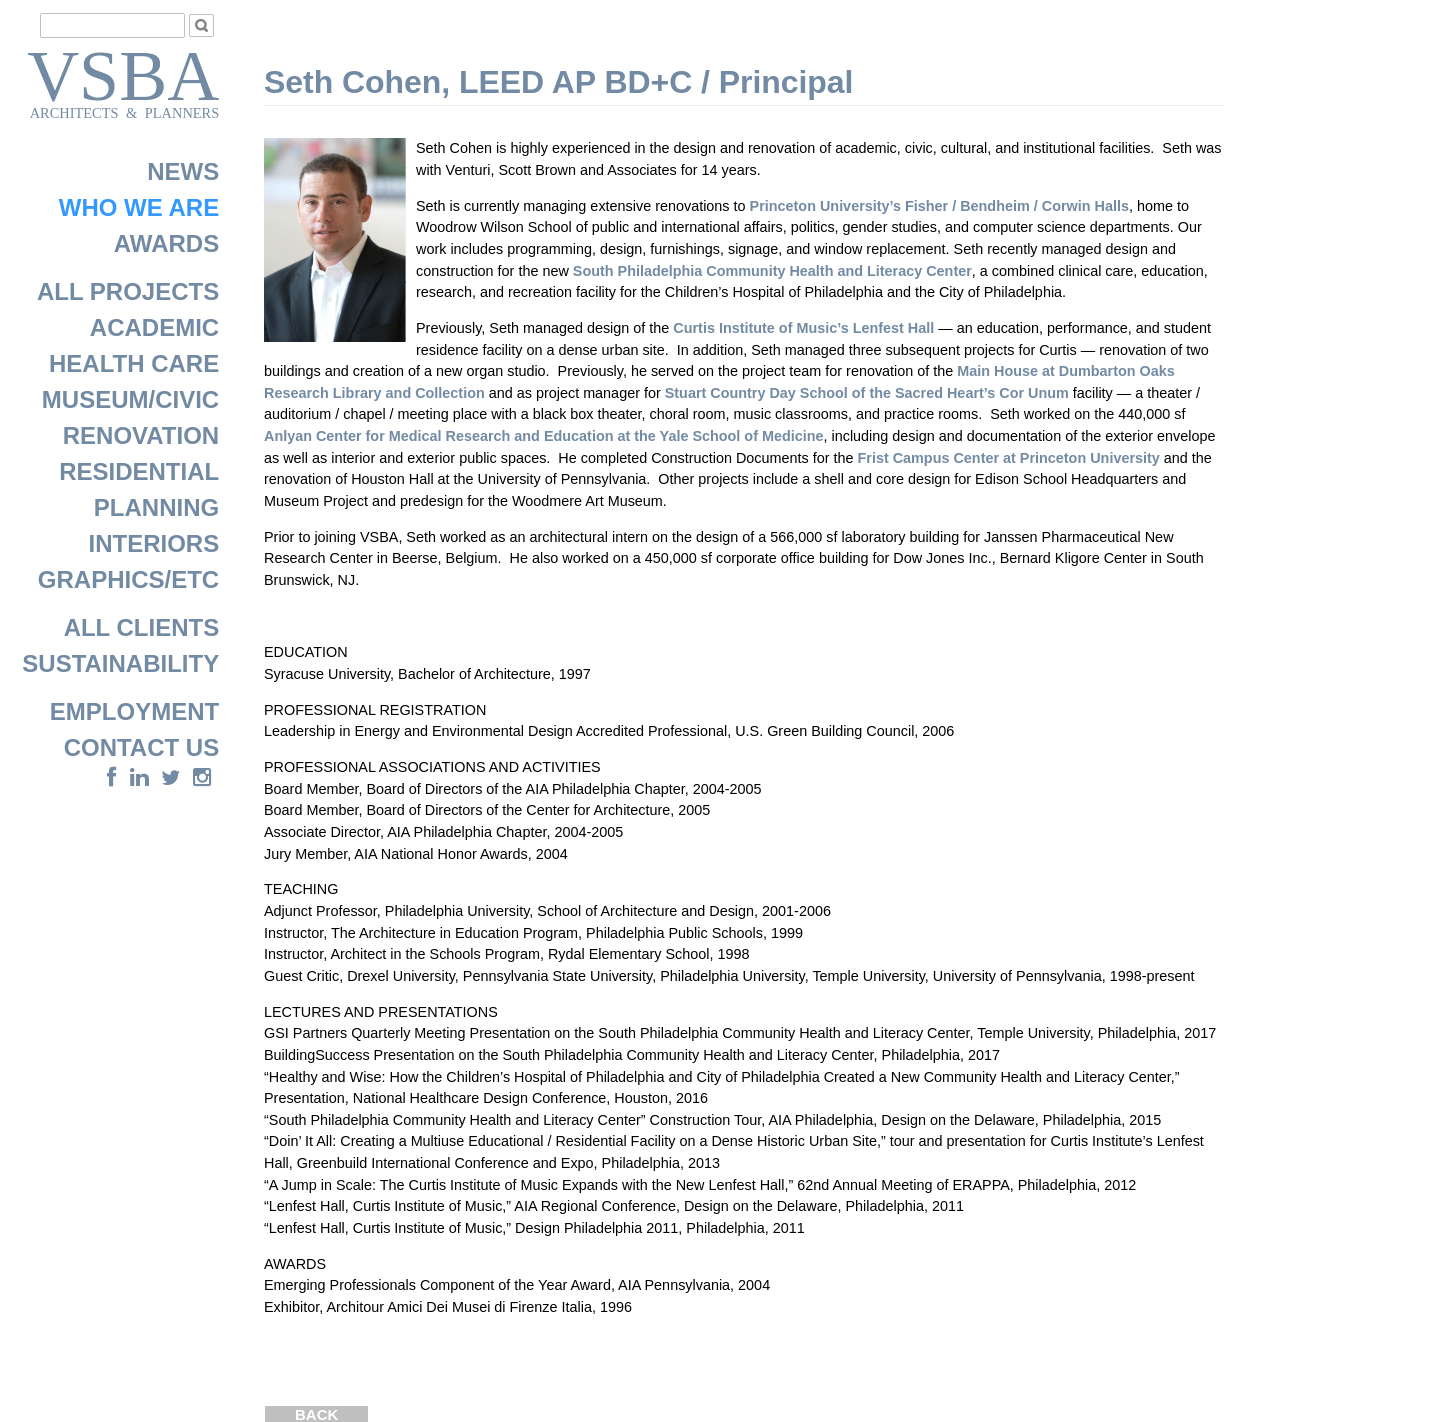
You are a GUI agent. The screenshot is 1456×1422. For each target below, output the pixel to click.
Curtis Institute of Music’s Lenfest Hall (803, 328)
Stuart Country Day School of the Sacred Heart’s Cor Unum (867, 393)
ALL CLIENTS (142, 627)
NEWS (183, 171)
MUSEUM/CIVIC (130, 399)
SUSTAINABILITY (120, 663)
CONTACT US (142, 747)
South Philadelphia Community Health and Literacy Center (772, 271)
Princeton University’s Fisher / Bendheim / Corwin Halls (939, 206)
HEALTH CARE (134, 363)
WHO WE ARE (139, 207)
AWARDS (166, 243)
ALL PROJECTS (128, 291)
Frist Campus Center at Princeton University (1009, 458)
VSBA (123, 66)
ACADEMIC (154, 327)
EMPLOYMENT (134, 711)
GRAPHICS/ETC (128, 579)
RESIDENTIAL (139, 471)
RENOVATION (141, 435)
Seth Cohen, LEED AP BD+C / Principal (558, 82)
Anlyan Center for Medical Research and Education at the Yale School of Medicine (544, 436)
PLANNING (156, 507)
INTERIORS (154, 543)
